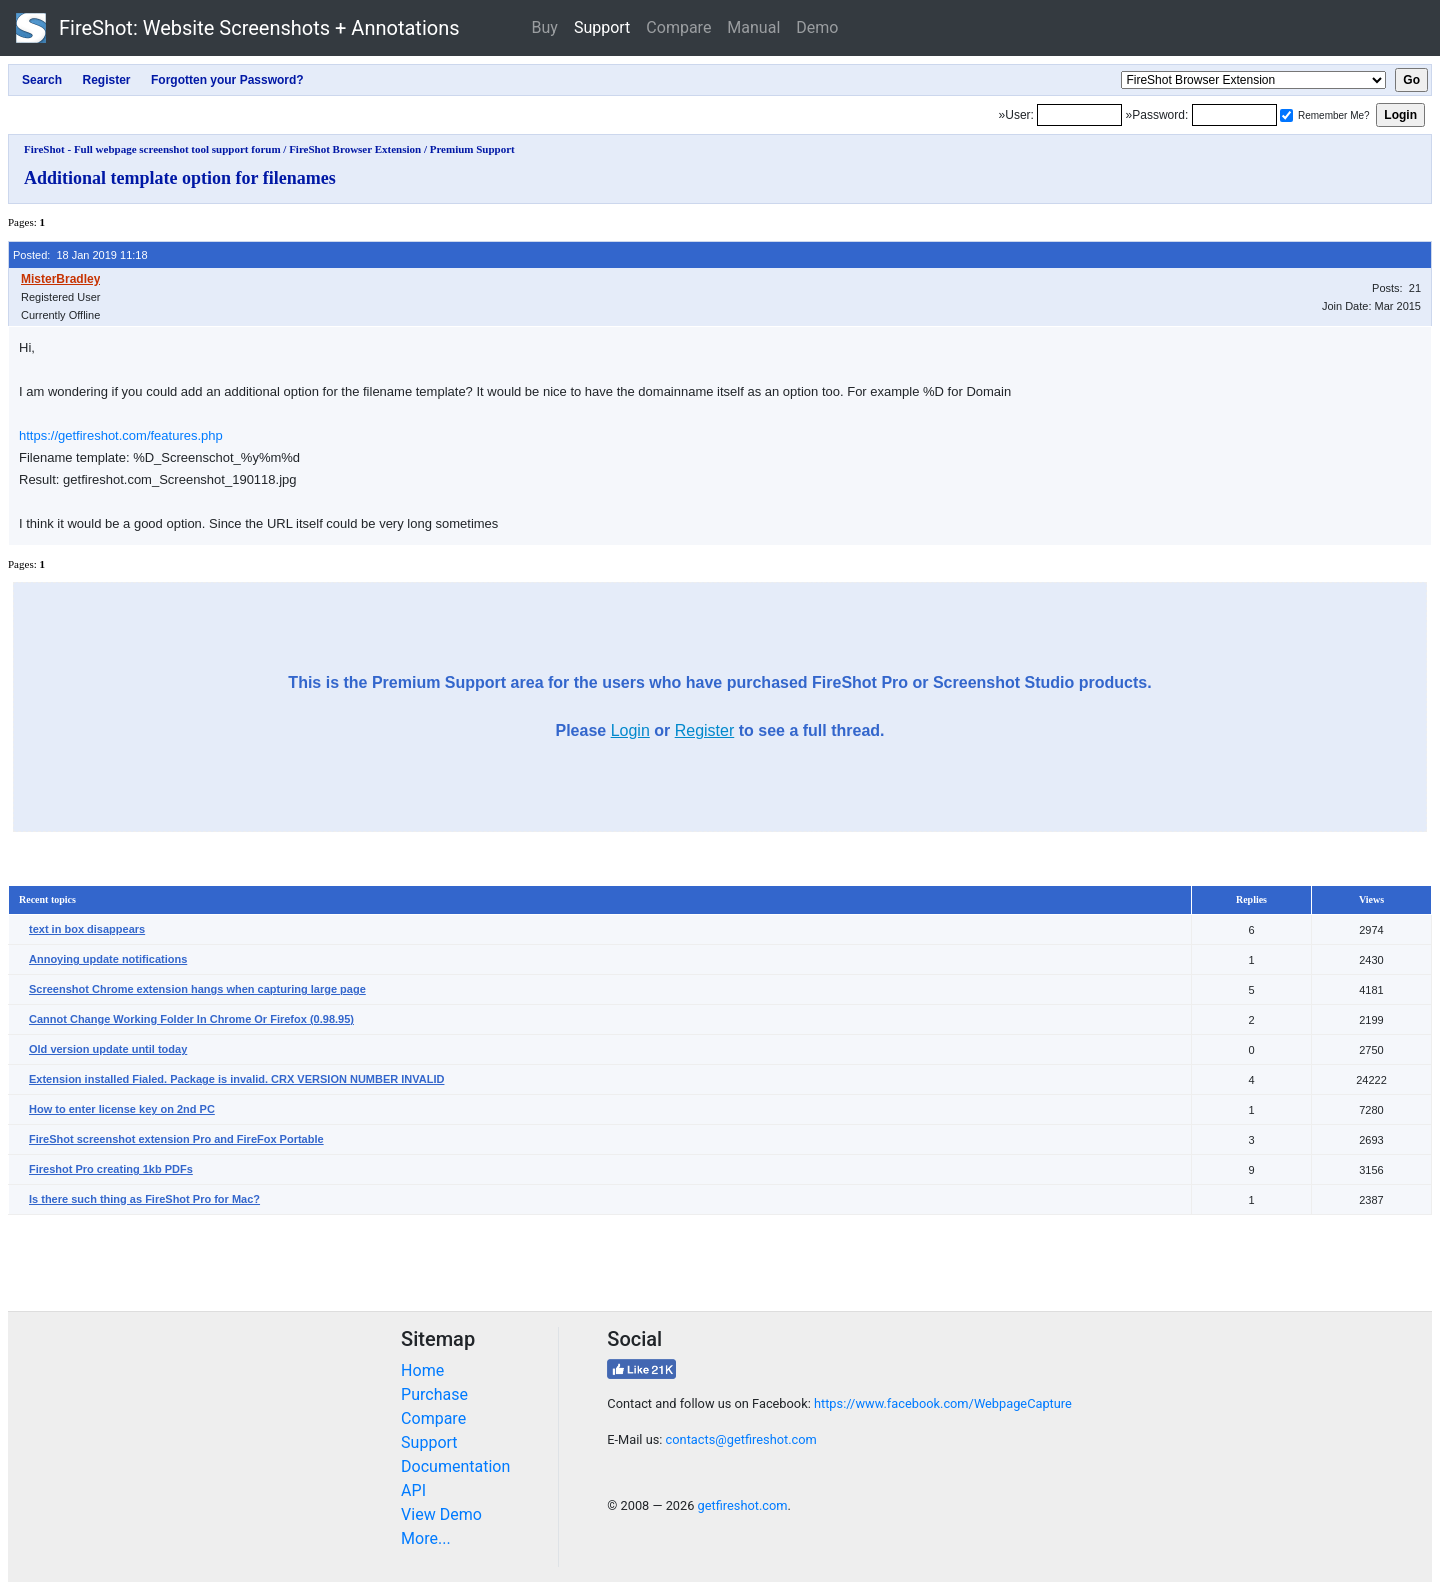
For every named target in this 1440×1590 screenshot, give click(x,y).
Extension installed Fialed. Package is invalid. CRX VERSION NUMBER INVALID (236, 1079)
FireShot (238, 28)
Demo (817, 27)
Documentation (455, 1466)
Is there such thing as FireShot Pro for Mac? (144, 1199)
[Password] (1234, 115)
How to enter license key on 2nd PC (122, 1109)
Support (602, 27)
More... (426, 1538)
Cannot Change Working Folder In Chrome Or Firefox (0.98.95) (191, 1019)
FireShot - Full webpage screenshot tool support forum (152, 149)
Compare (678, 27)
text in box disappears (87, 929)
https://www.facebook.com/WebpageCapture (943, 1403)
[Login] (1079, 115)
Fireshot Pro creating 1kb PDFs (111, 1169)
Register (705, 730)
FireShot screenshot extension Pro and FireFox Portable (176, 1139)
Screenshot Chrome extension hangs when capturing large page (197, 989)
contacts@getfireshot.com (741, 1439)
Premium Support (472, 149)
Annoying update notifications (108, 959)
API (413, 1490)
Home (422, 1370)
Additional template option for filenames (180, 178)
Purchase (434, 1394)
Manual (753, 27)
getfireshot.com (743, 1505)
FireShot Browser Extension (355, 149)
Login (630, 730)
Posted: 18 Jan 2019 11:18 (80, 255)
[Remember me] (1286, 115)
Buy (545, 27)
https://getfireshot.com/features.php (121, 435)
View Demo (441, 1514)
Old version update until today (108, 1049)
